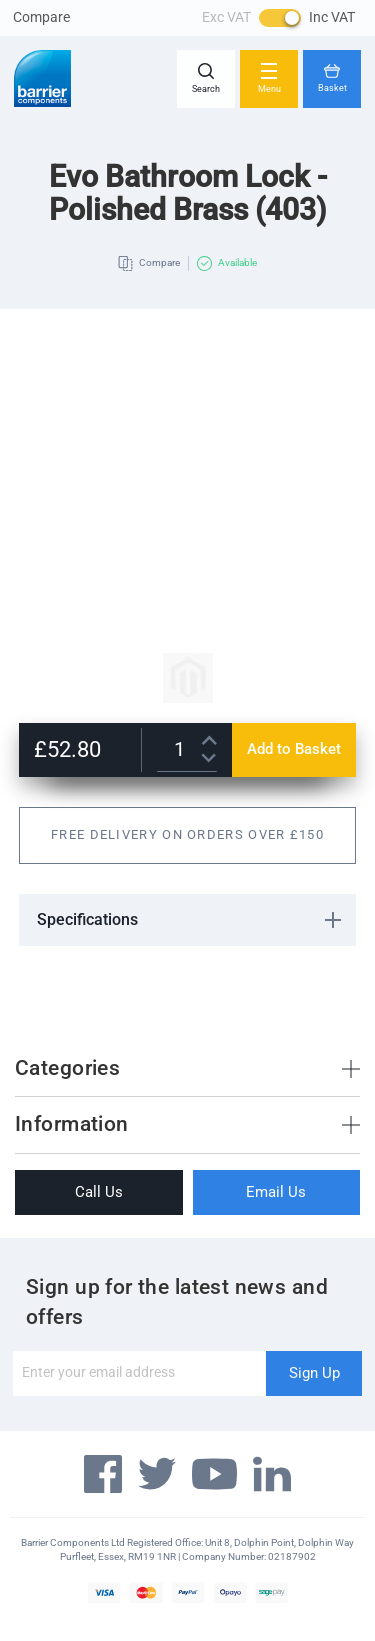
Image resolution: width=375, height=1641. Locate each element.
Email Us (276, 1192)
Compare (41, 17)
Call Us (99, 1192)
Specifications (87, 919)
